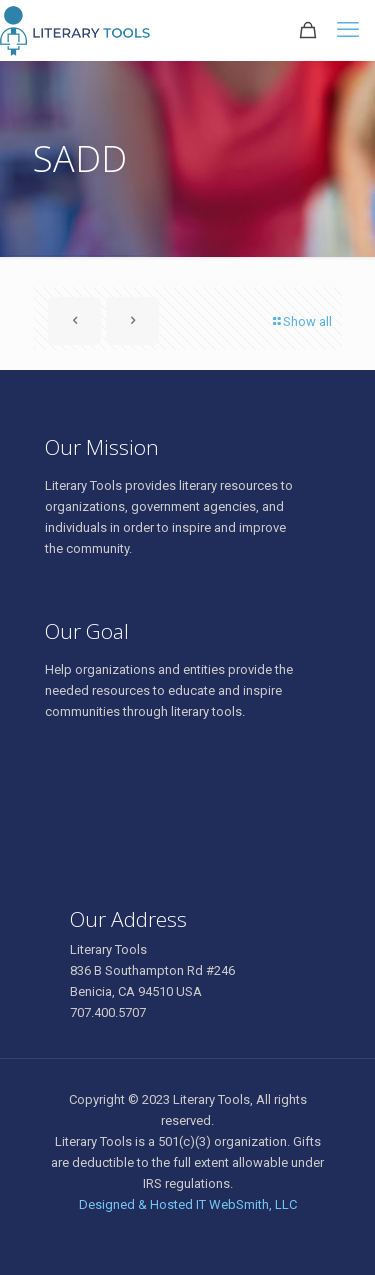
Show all (301, 321)
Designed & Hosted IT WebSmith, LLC (188, 1204)
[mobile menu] (348, 30)
